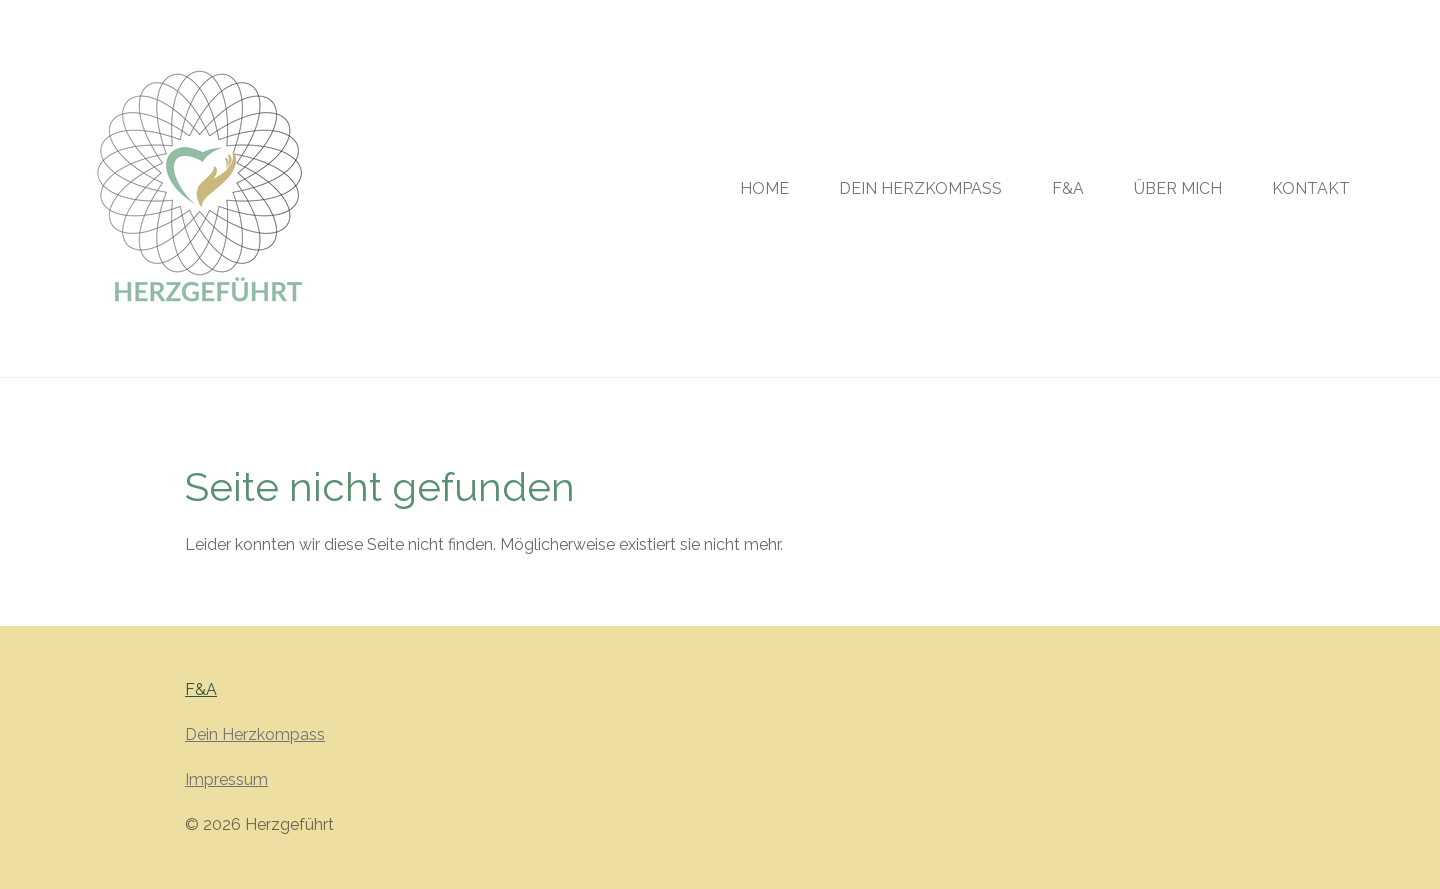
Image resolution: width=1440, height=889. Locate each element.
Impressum (226, 779)
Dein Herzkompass (255, 734)
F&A (201, 689)
